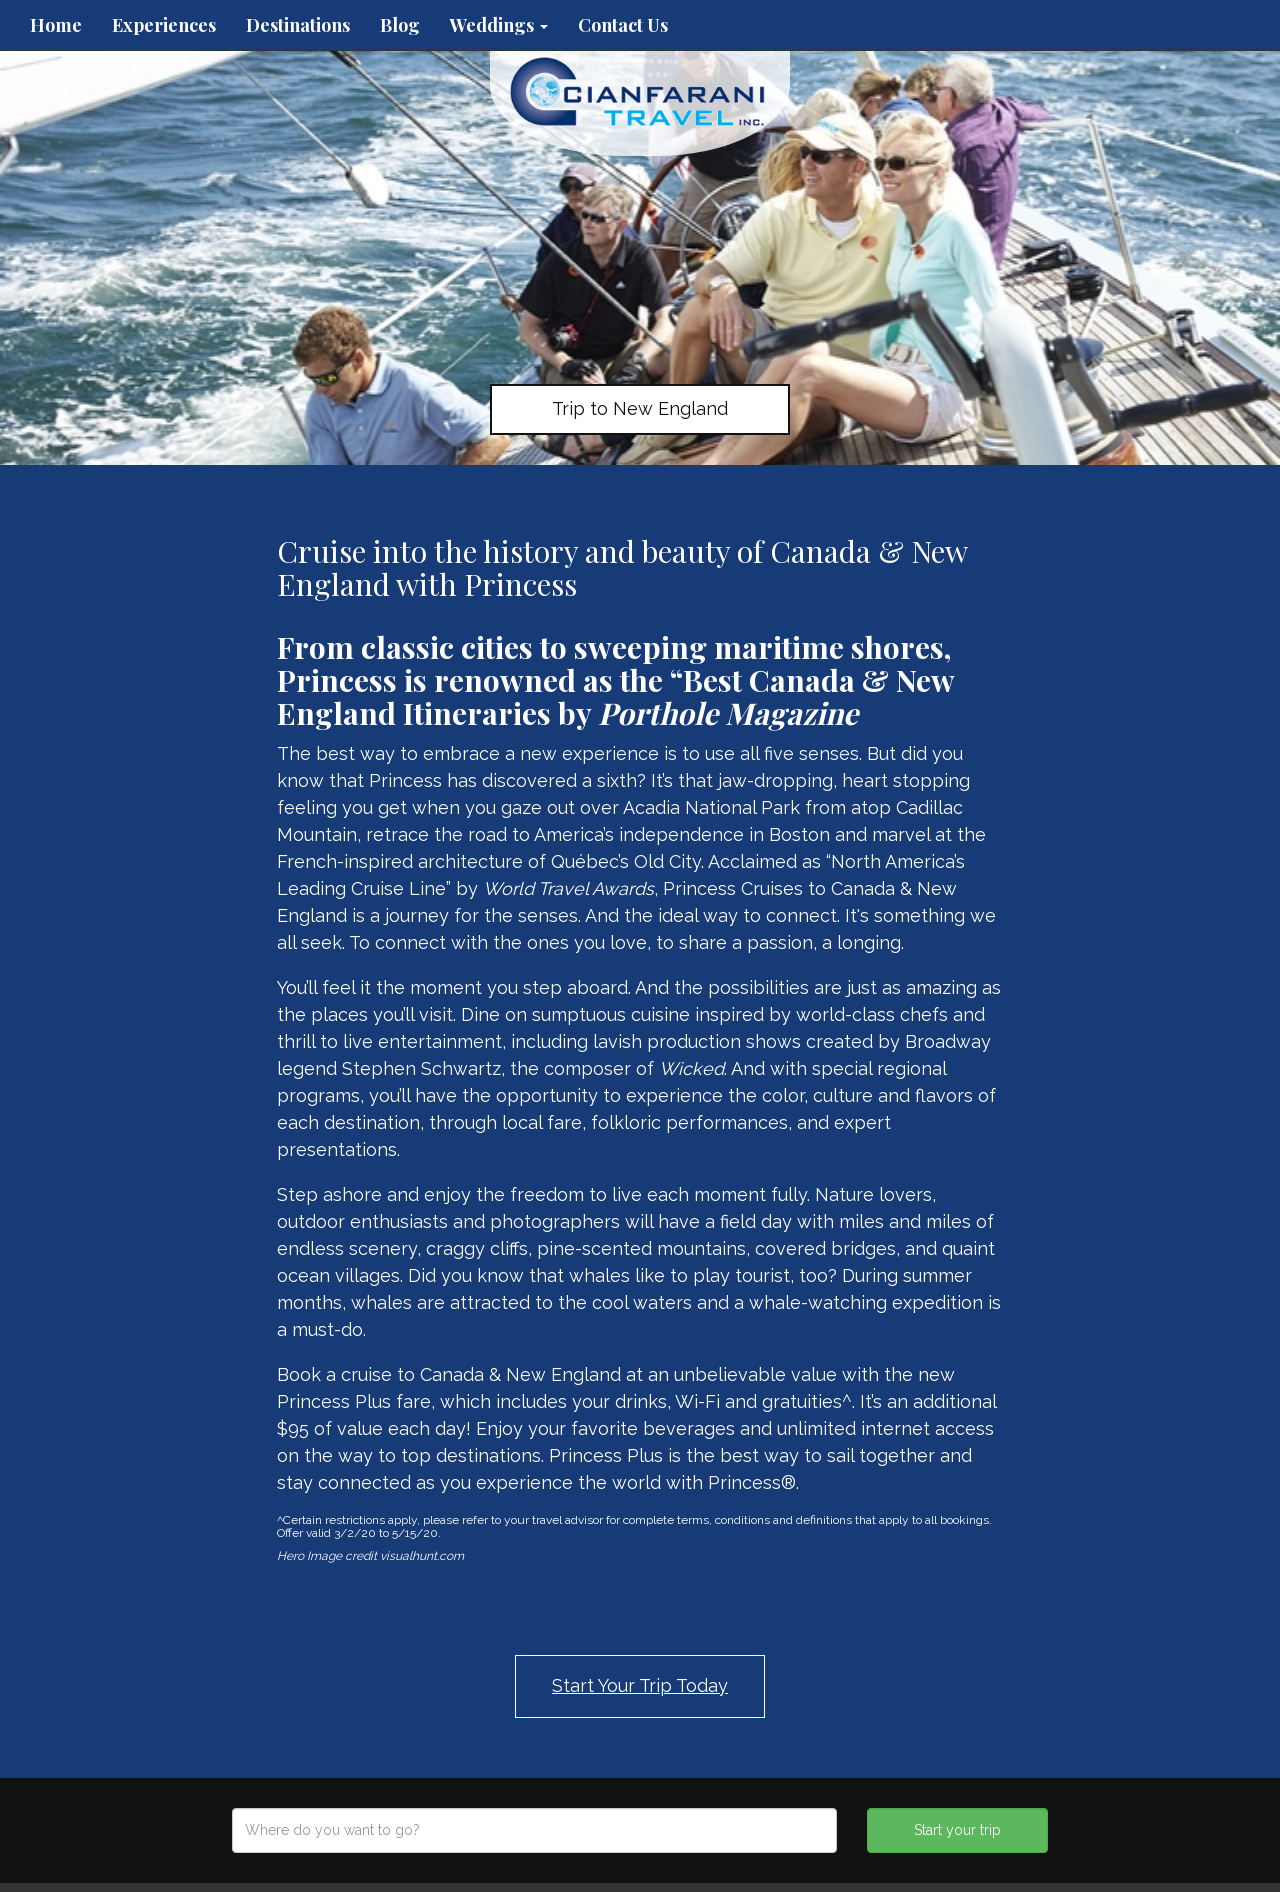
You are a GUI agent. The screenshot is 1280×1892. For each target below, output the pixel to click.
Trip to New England (640, 408)
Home (56, 25)
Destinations (298, 25)
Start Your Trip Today (640, 1685)
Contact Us (623, 25)
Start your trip (957, 1830)
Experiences (164, 25)
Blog (400, 25)
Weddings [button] (499, 25)
